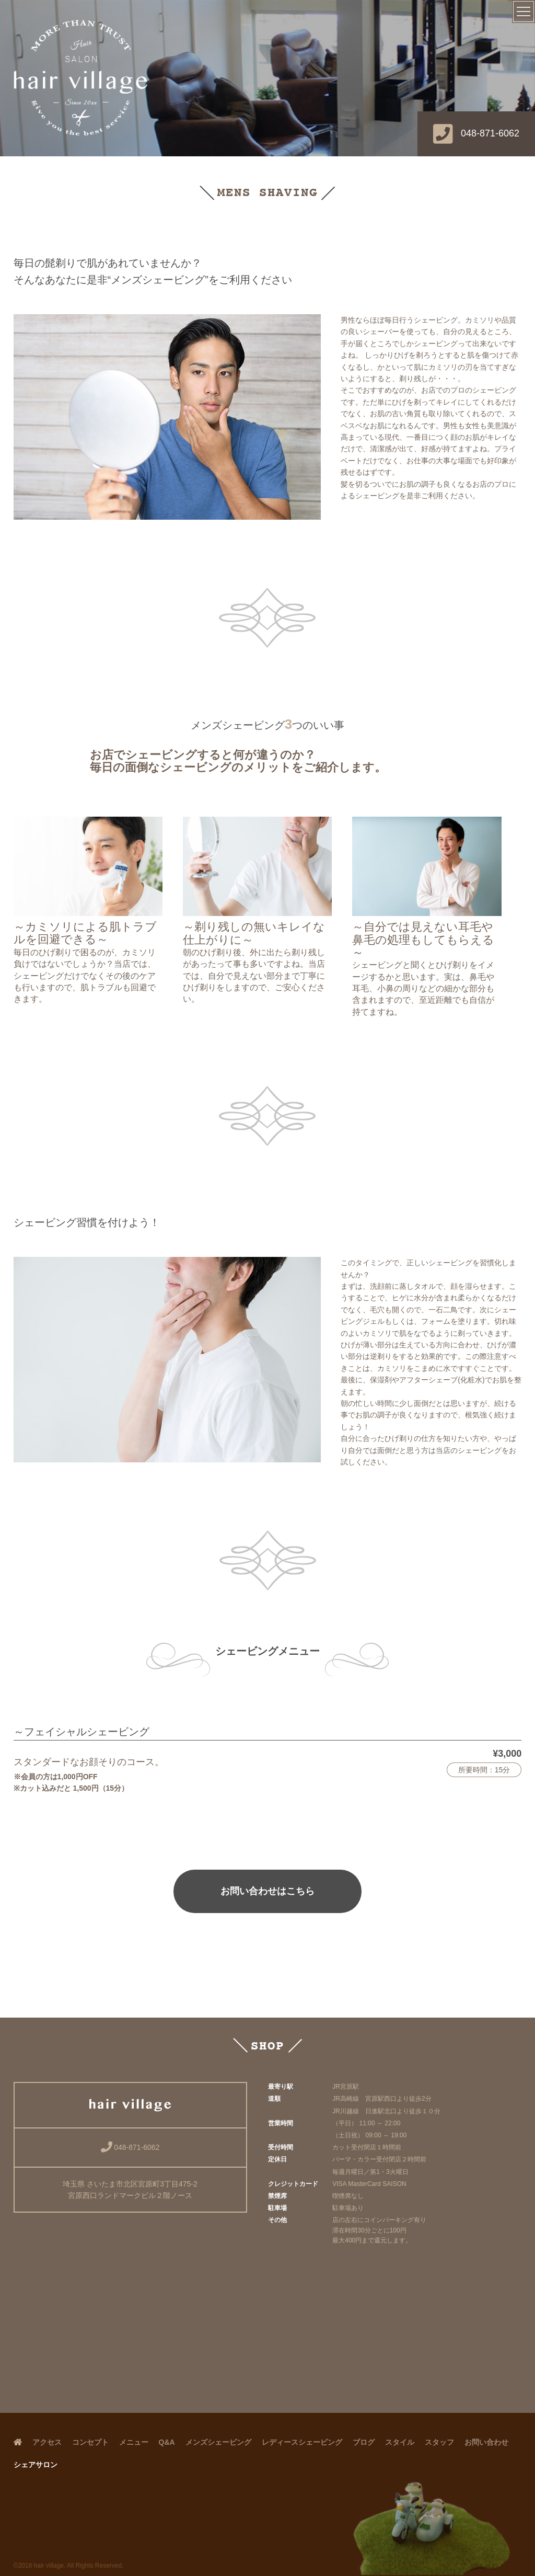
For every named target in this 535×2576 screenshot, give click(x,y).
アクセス (47, 2442)
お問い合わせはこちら (267, 1891)
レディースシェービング (302, 2442)
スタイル (399, 2442)
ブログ (364, 2442)
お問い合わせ (486, 2442)
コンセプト (90, 2442)
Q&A (167, 2442)
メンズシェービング (218, 2442)
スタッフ (439, 2442)
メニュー (133, 2442)
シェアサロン (35, 2464)
